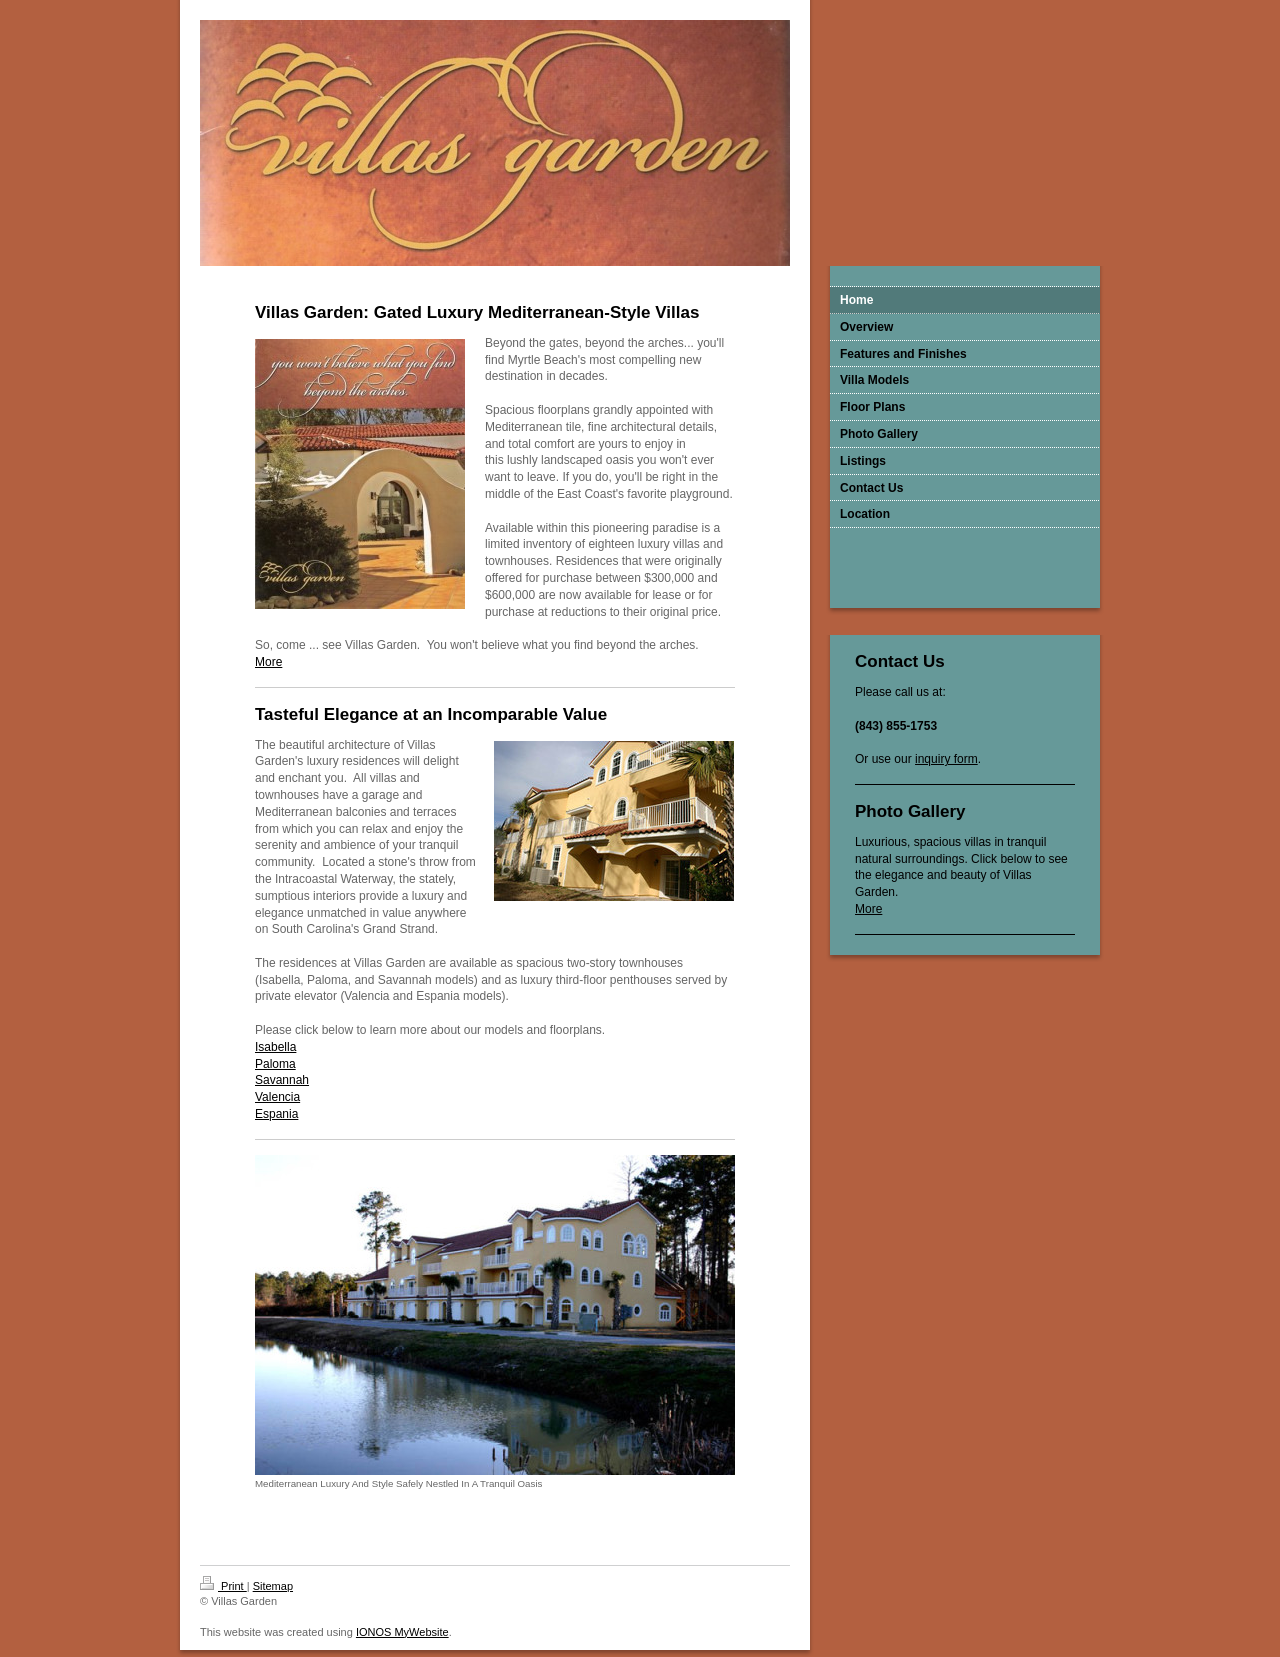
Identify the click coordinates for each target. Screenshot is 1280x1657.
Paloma (275, 1064)
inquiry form (946, 759)
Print (223, 1586)
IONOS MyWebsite (402, 1632)
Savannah (282, 1080)
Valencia (277, 1097)
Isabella (275, 1047)
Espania (276, 1114)
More (868, 909)
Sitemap (273, 1586)
